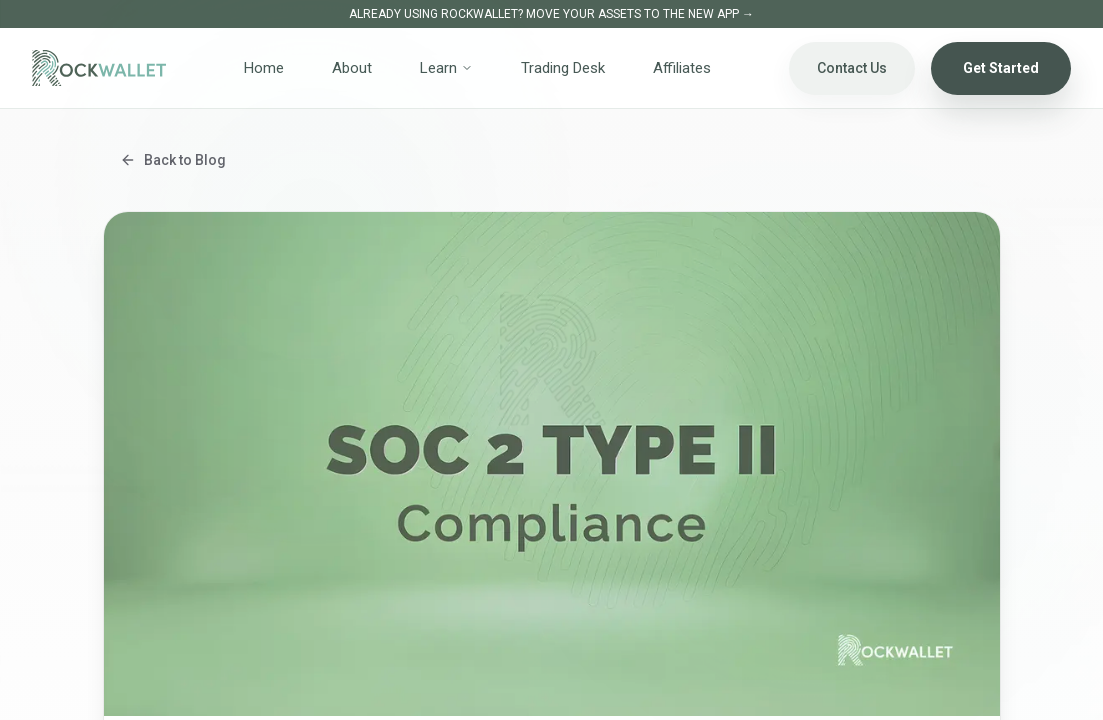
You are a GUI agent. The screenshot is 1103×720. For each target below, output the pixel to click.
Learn (446, 68)
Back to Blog (173, 160)
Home (264, 68)
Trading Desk (563, 68)
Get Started (1001, 68)
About (352, 68)
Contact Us (852, 68)
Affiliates (682, 68)
